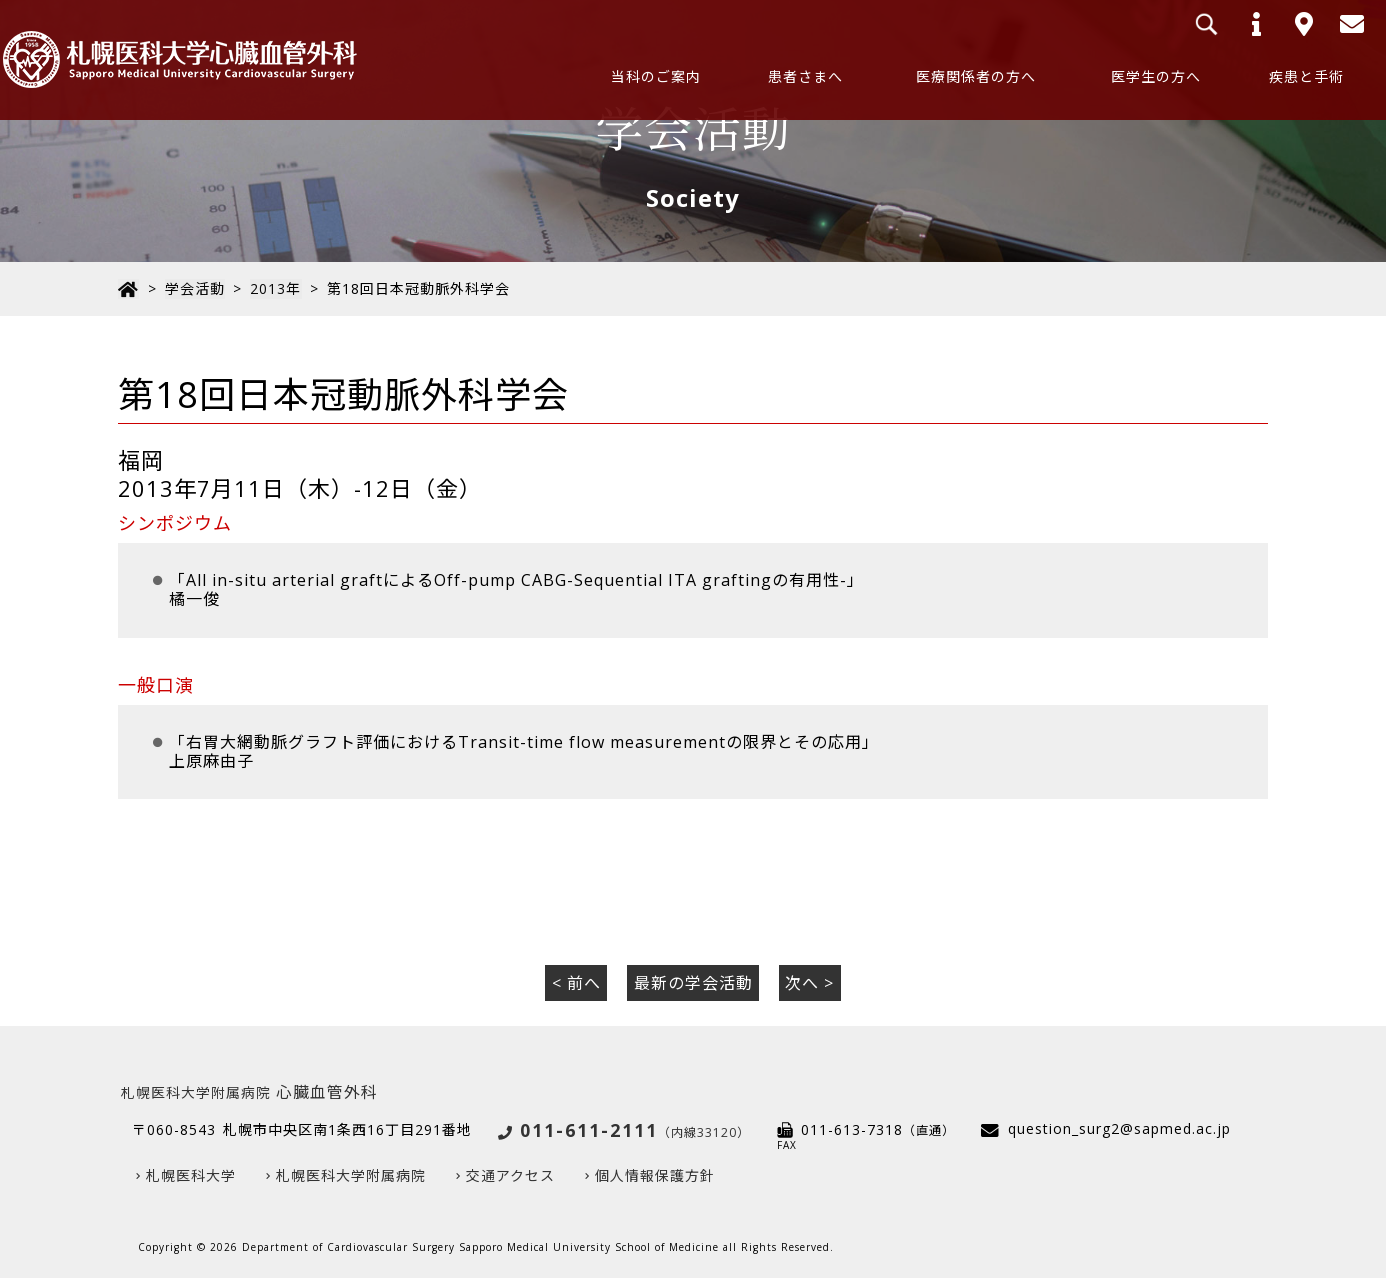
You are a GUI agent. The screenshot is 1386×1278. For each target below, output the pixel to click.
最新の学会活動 (693, 982)
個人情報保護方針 (655, 1174)
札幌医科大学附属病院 (351, 1174)
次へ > (809, 982)
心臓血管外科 (249, 1091)
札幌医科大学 (191, 1174)
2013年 (274, 288)
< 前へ (576, 982)
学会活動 (194, 288)
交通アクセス (510, 1174)
